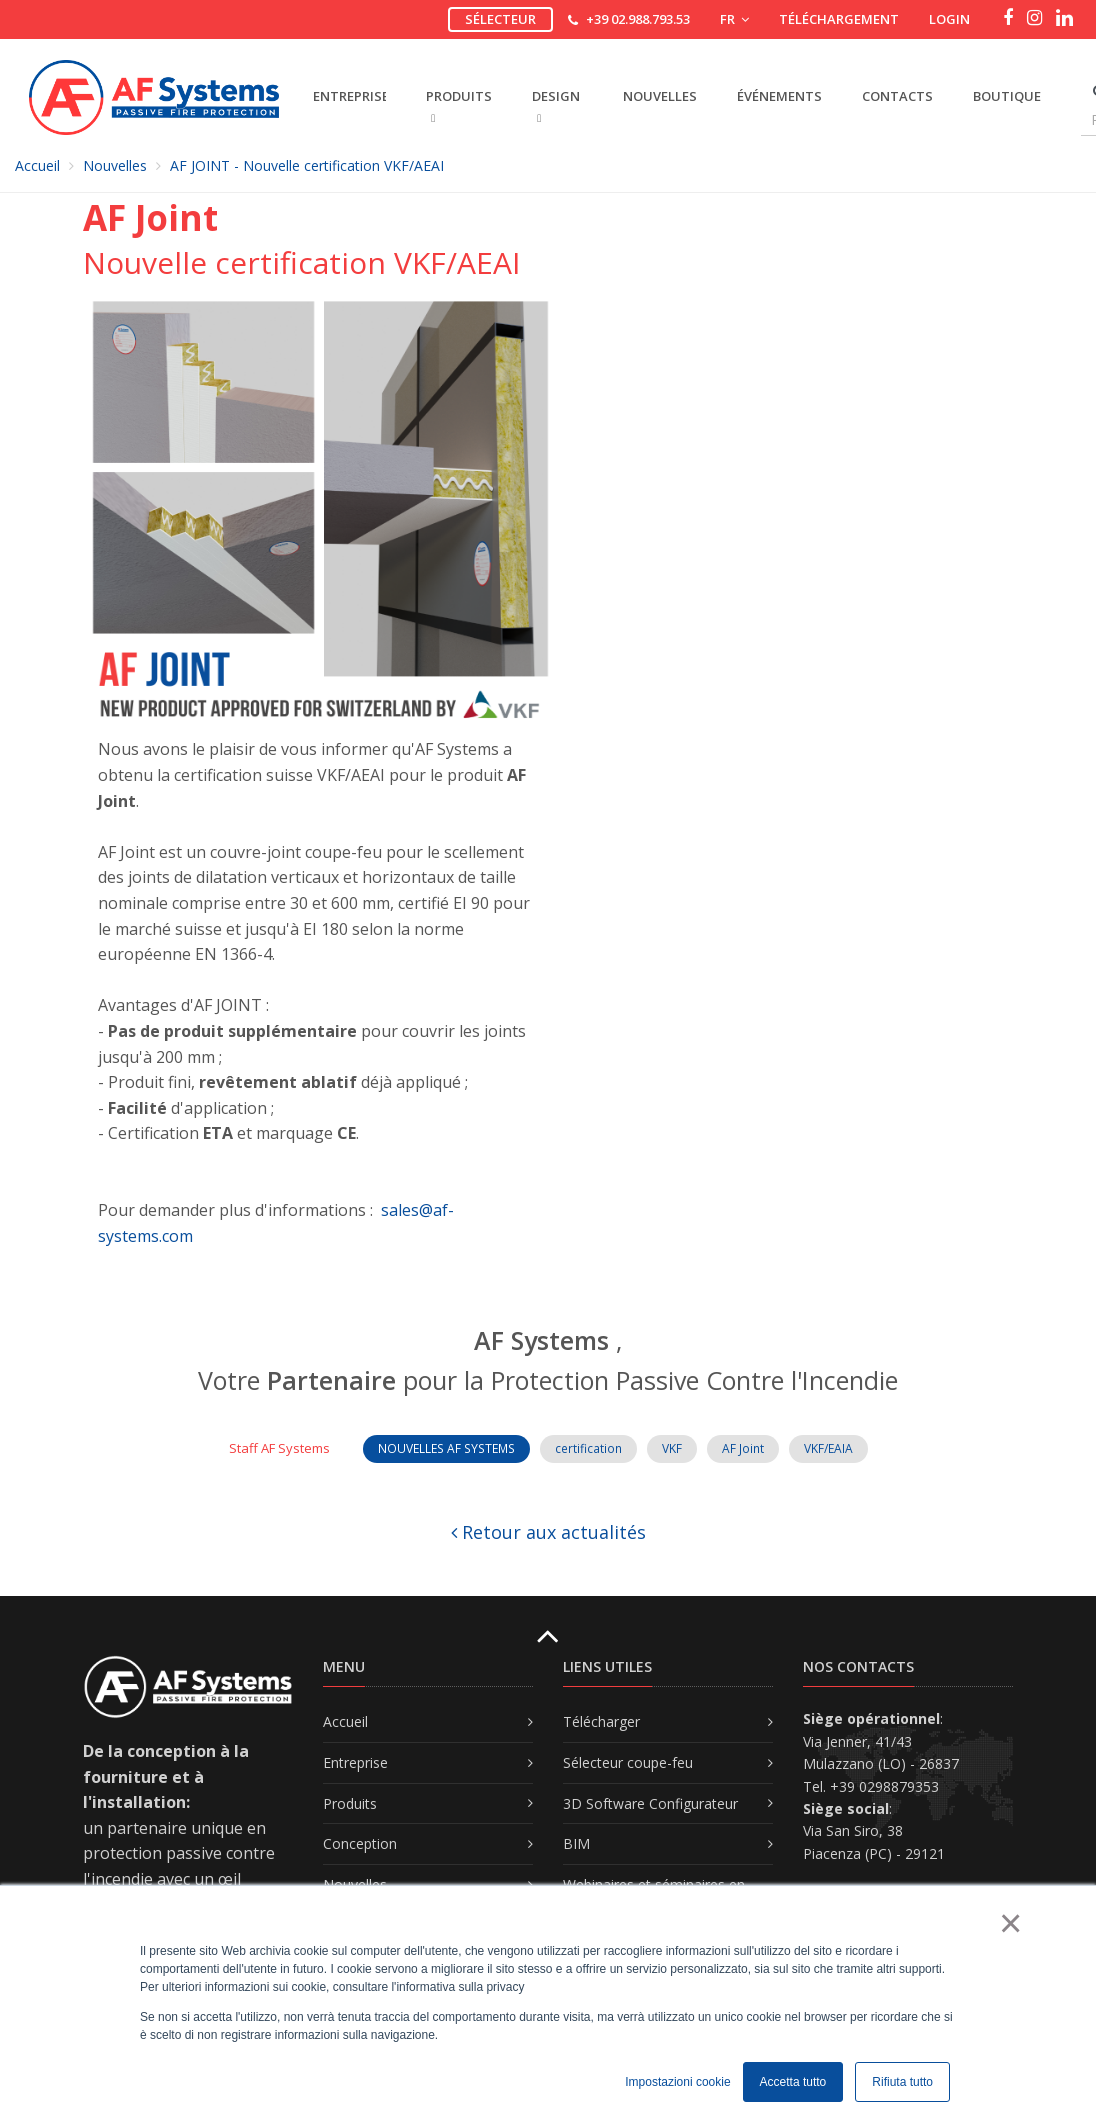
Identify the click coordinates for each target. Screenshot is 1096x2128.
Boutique (1007, 96)
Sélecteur (500, 19)
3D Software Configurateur (650, 1803)
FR (734, 19)
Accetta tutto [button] (793, 2082)
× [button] (1009, 1923)
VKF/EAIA (828, 1448)
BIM (576, 1843)
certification (588, 1448)
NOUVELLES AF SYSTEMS (446, 1448)
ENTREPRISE (349, 96)
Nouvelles (660, 96)
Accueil (37, 165)
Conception (360, 1843)
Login (949, 19)
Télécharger (601, 1721)
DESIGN (556, 105)
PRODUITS (459, 105)
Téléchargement (839, 19)
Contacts (897, 96)
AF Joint (743, 1448)
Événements (779, 96)
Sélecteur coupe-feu (628, 1762)
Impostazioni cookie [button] (677, 2082)
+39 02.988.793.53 (638, 19)
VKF (672, 1448)
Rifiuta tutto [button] (902, 2082)
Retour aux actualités (548, 1532)
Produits (350, 1803)
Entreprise (355, 1762)
